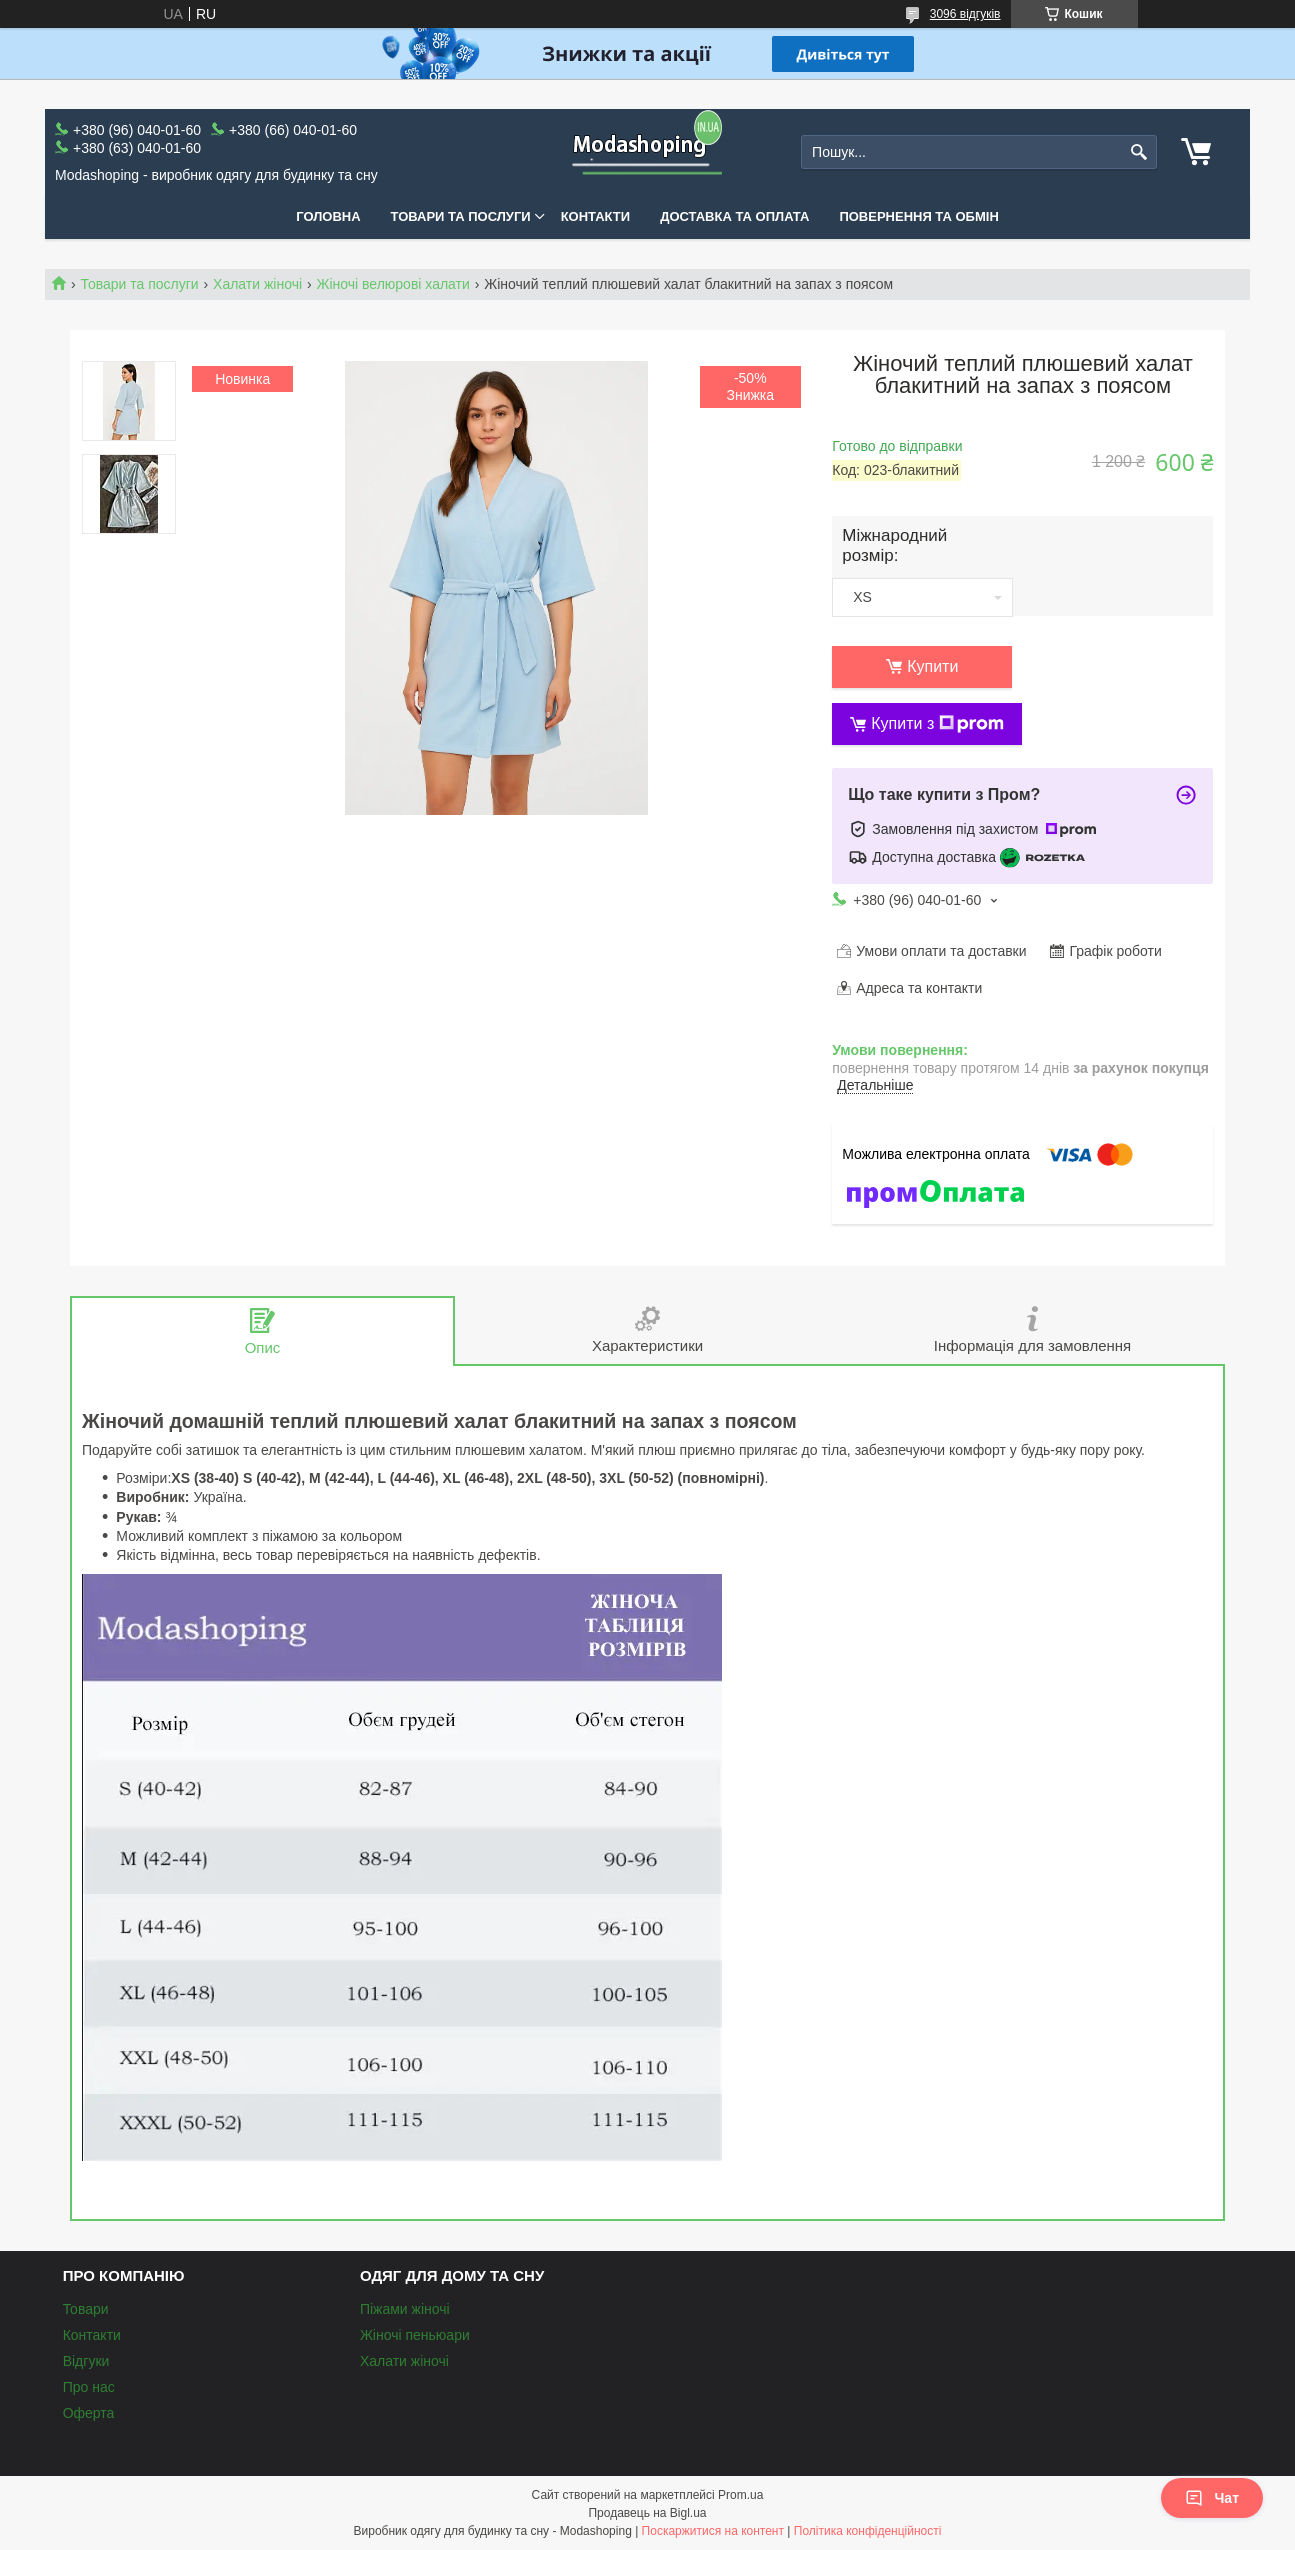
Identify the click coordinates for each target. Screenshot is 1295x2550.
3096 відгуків (965, 14)
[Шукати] (1139, 152)
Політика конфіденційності (868, 2531)
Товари (86, 2309)
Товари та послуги (461, 216)
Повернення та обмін (918, 216)
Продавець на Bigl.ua (647, 2513)
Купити (932, 666)
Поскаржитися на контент (713, 2531)
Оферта (89, 2413)
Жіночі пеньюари (415, 2335)
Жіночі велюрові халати (393, 284)
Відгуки (86, 2361)
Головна (328, 216)
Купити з (937, 724)
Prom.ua (740, 2495)
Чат (1212, 2498)
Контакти (596, 216)
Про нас (89, 2387)
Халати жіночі (257, 284)
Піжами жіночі (405, 2309)
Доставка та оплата (734, 216)
